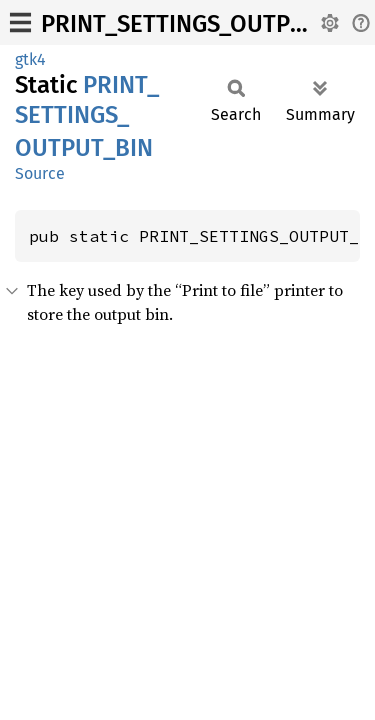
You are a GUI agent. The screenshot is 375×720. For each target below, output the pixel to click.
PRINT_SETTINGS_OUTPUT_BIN (204, 24)
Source (40, 173)
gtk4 (30, 59)
